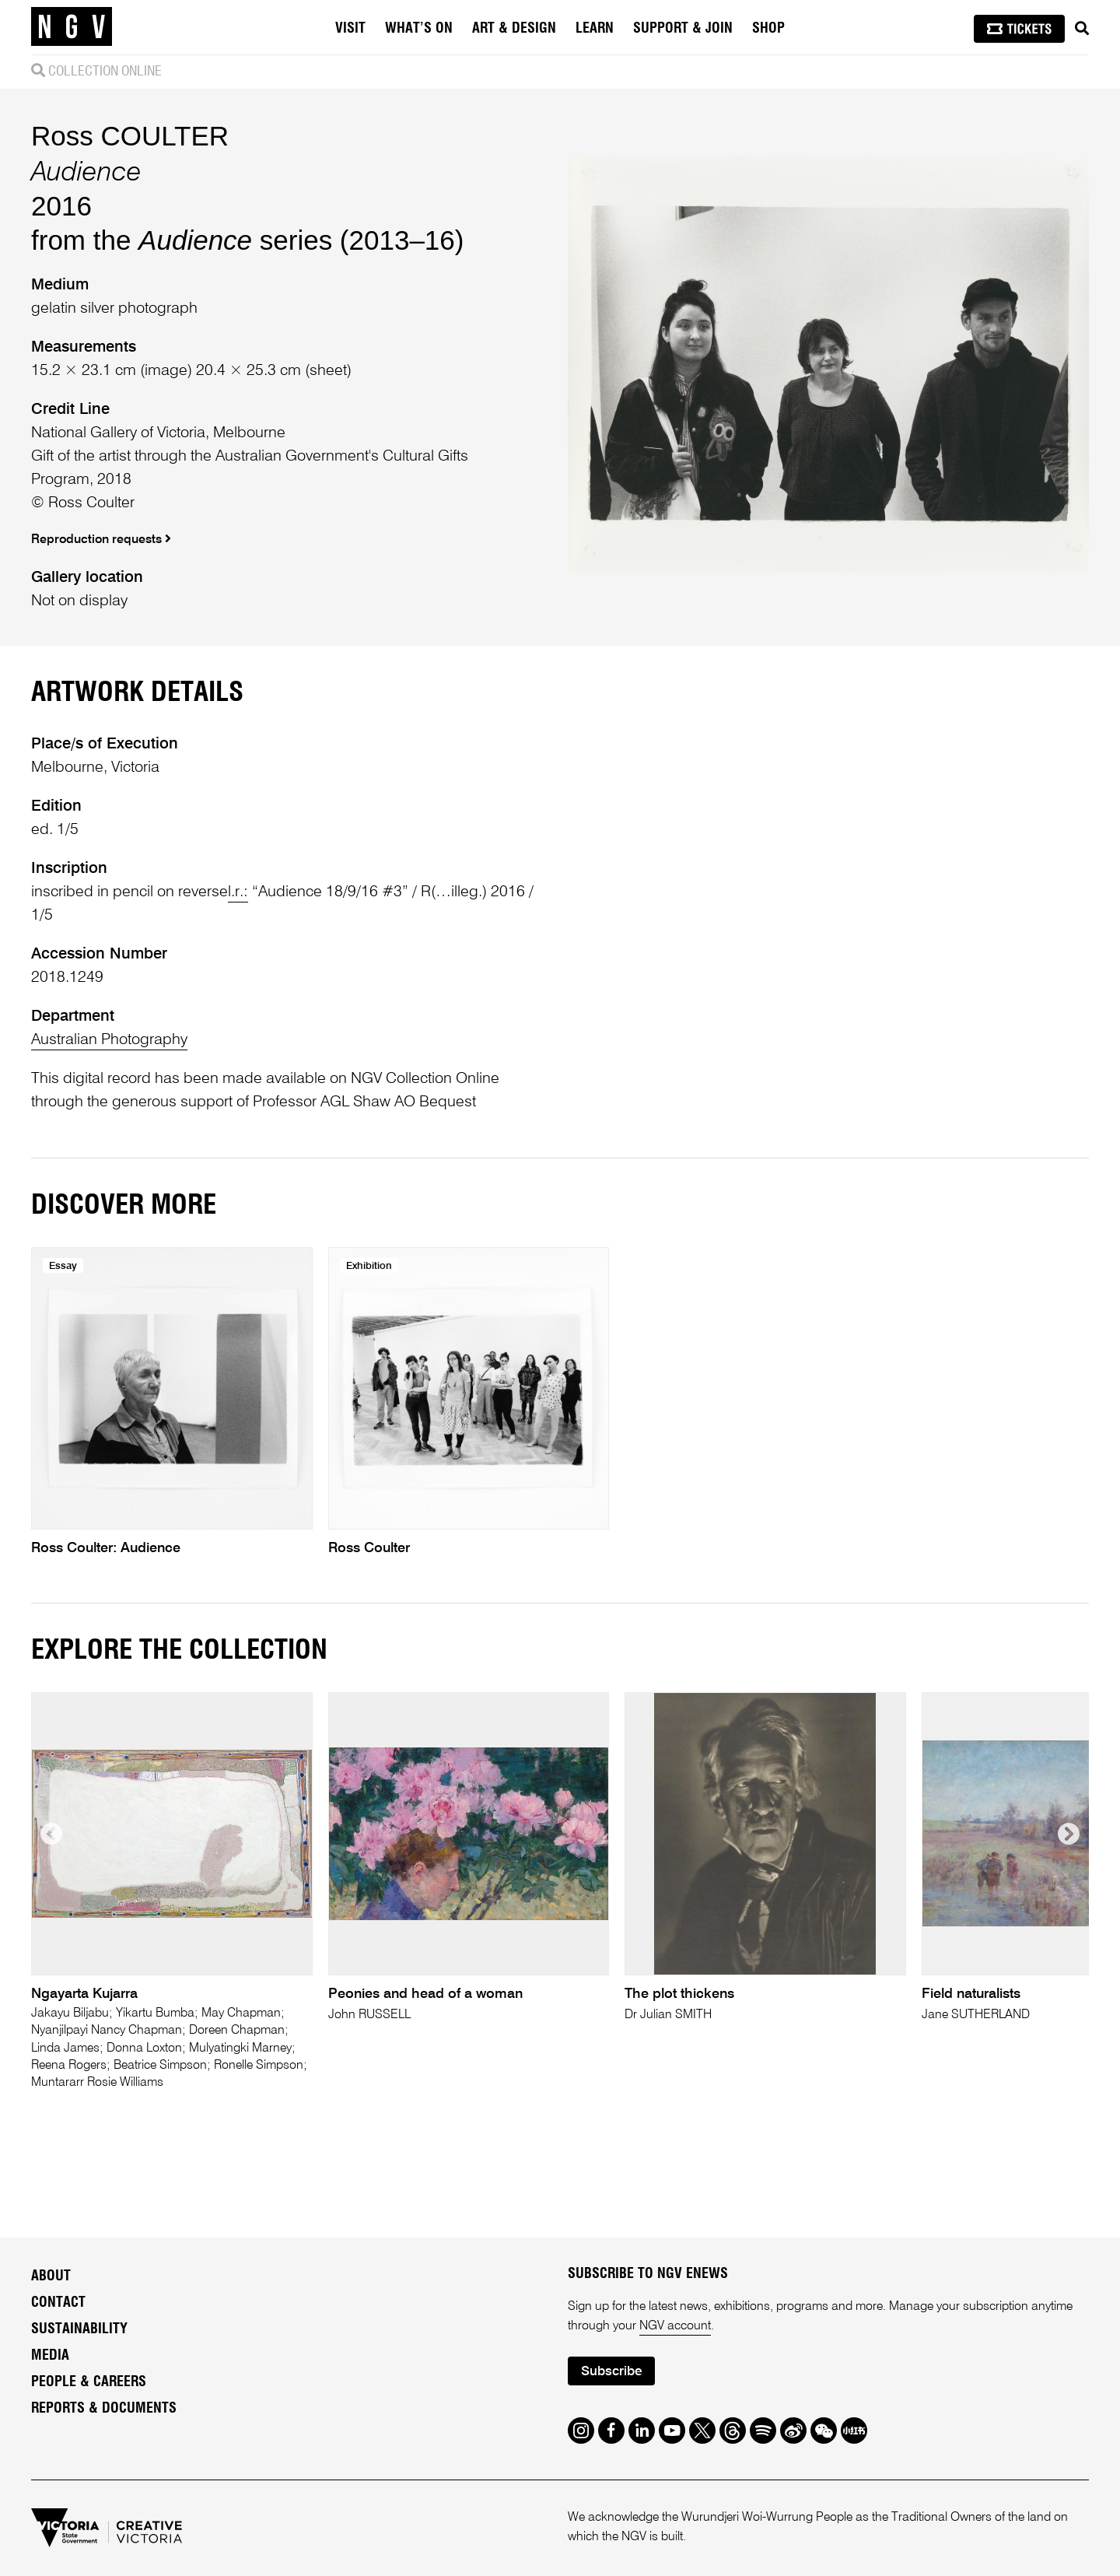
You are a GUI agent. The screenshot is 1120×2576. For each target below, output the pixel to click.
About (51, 2276)
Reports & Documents (104, 2409)
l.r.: (238, 892)
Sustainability (79, 2329)
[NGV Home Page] (71, 27)
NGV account (675, 2326)
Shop (768, 29)
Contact (58, 2303)
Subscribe (611, 2371)
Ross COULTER (130, 136)
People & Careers (88, 2382)
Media (50, 2356)
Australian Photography (109, 1040)
